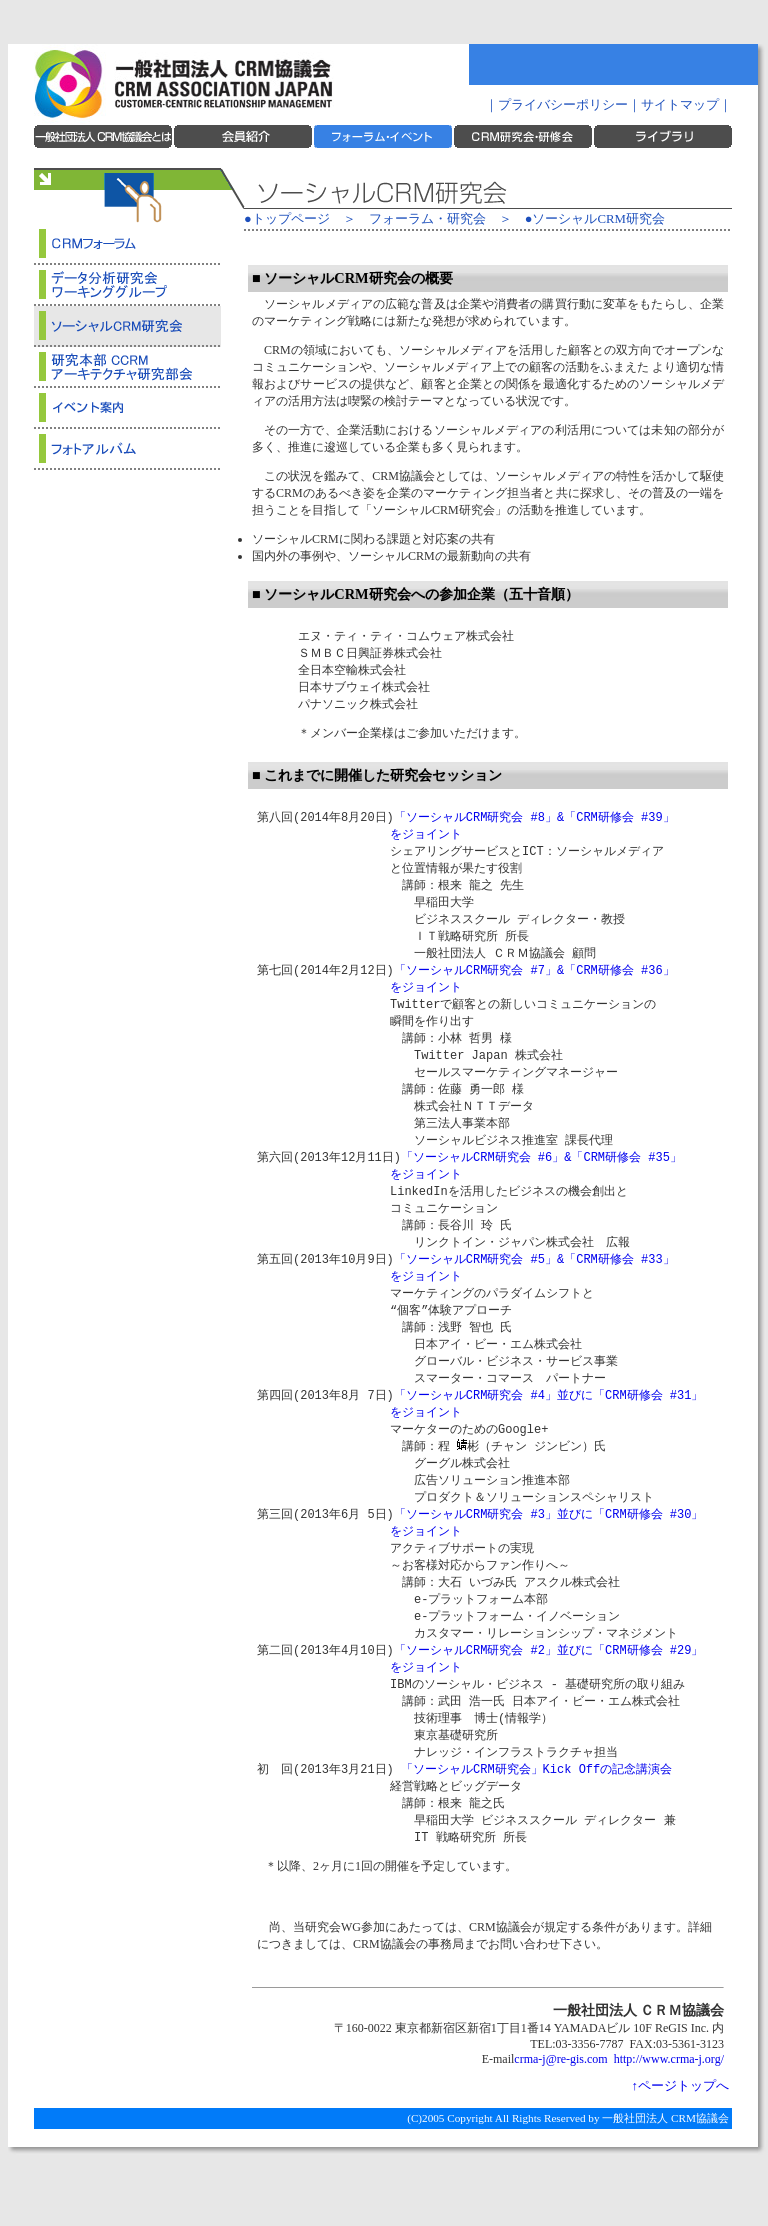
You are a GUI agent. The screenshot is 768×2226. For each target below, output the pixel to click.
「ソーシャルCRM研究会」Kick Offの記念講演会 (536, 1825)
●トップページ (287, 219)
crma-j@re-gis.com (560, 2120)
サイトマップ (680, 105)
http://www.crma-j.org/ (669, 2120)
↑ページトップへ (680, 2147)
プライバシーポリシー (563, 105)
